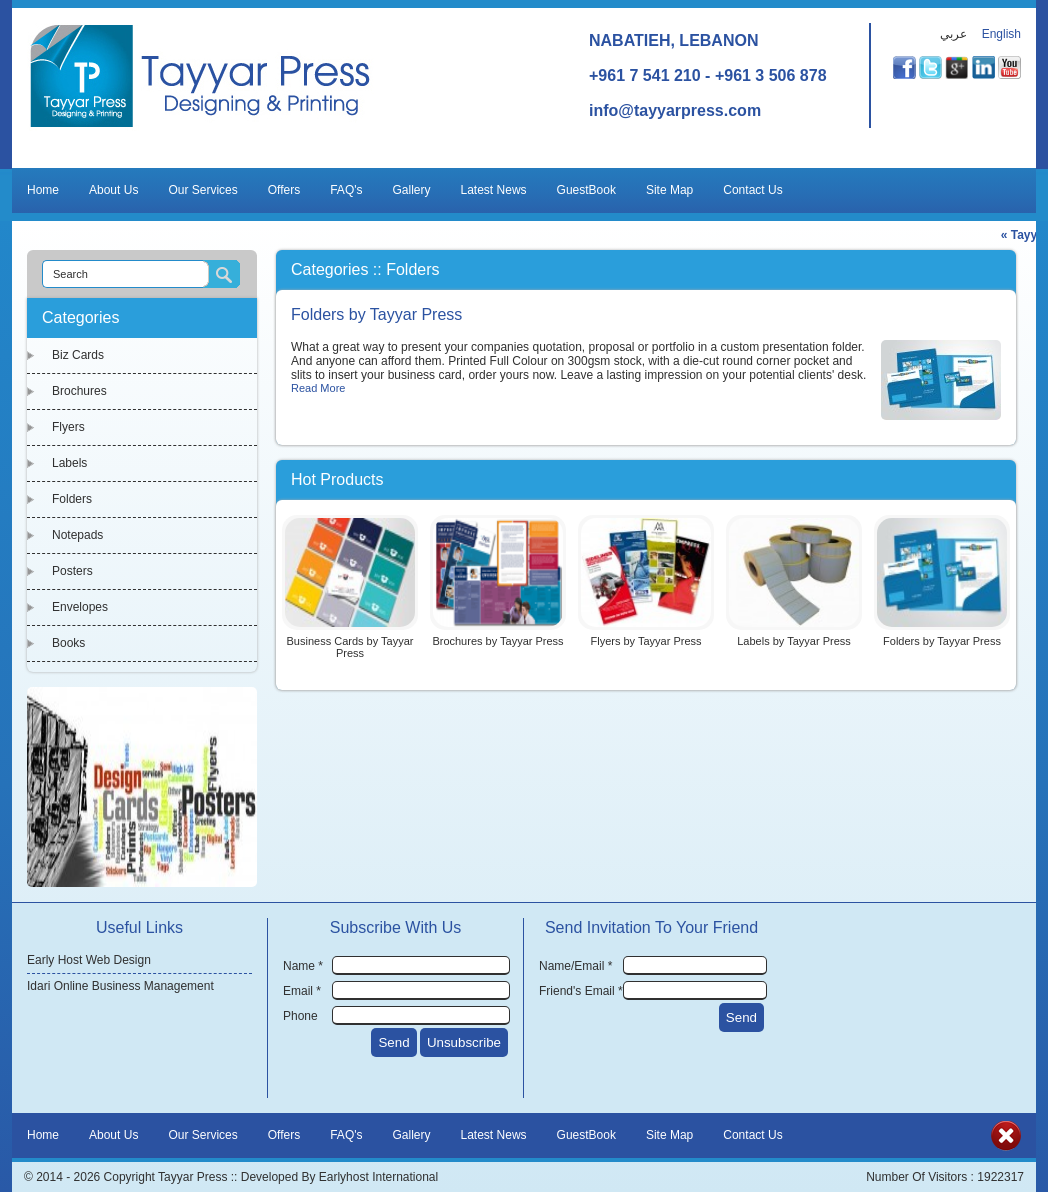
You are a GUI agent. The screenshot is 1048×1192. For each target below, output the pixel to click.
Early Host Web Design (89, 960)
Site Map (669, 190)
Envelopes (80, 607)
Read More (318, 388)
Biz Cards (78, 355)
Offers (284, 190)
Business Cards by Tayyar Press (350, 647)
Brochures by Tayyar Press (497, 641)
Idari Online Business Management (120, 986)
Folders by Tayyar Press (376, 314)
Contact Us (752, 190)
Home (43, 190)
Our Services (202, 190)
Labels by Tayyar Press (794, 641)
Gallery (412, 190)
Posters (72, 571)
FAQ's (346, 190)
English (1001, 34)
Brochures (79, 391)
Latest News (494, 190)
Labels (69, 463)
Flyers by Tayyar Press (645, 641)
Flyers (68, 427)
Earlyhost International (378, 1177)
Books (68, 643)
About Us (113, 190)
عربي (953, 34)
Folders (72, 499)
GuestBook (586, 190)
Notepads (77, 535)
